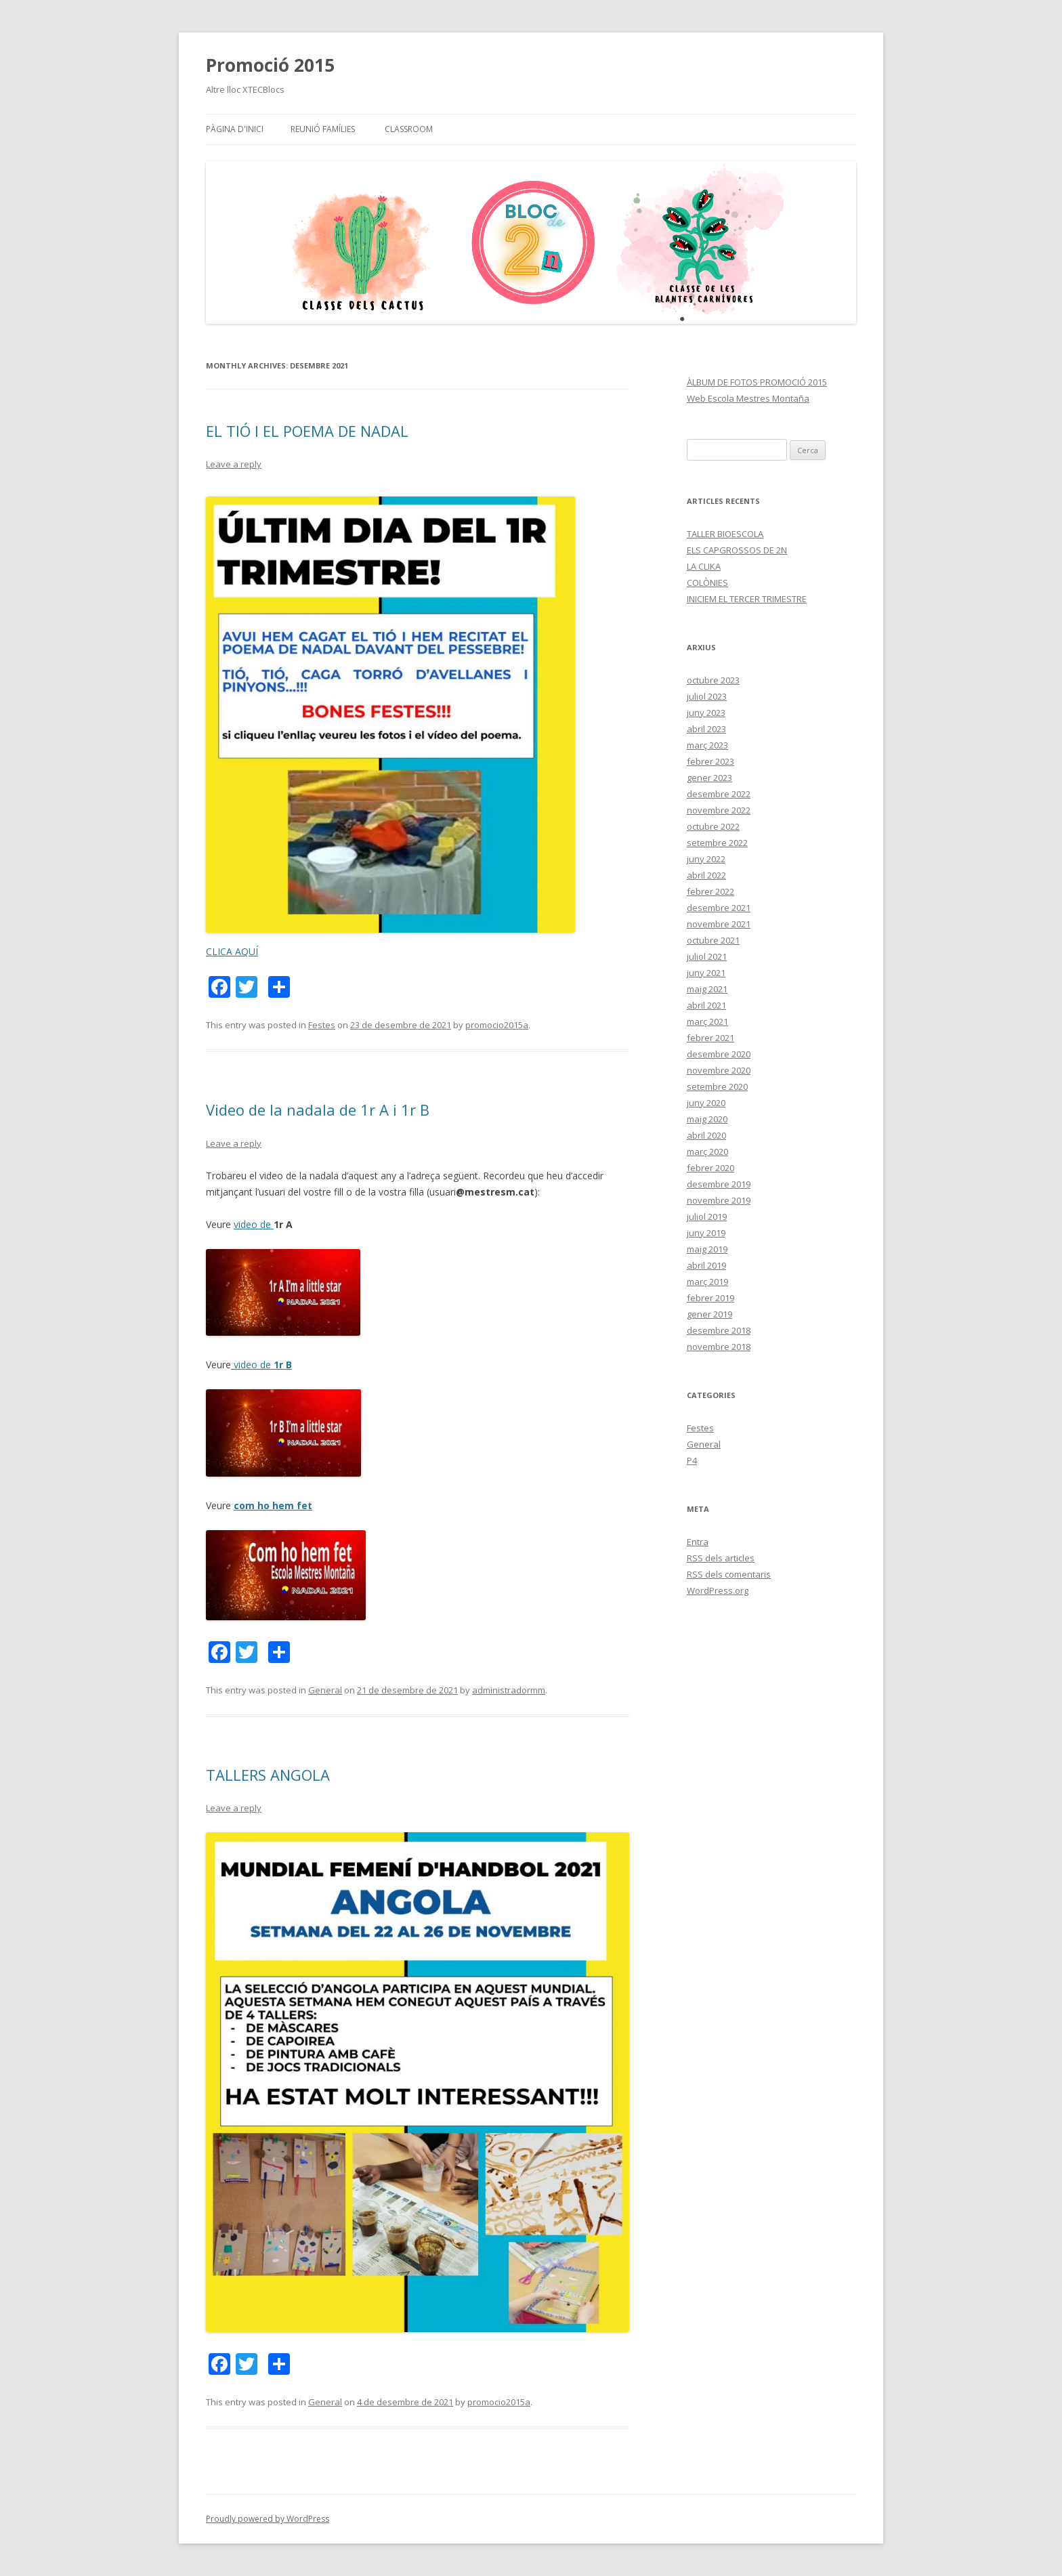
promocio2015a (496, 1025)
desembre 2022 (718, 794)
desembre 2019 (718, 1184)
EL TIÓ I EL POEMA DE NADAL (307, 431)
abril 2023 (706, 729)
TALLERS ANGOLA (268, 1775)
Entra (697, 1542)
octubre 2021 (713, 940)
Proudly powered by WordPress (267, 2519)
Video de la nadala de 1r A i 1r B (317, 1109)
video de (254, 1224)
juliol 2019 (707, 1216)
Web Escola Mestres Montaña (748, 398)
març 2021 (707, 1021)
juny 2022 (706, 859)
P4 (692, 1460)
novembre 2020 (718, 1070)
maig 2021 (707, 989)
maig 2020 (707, 1119)
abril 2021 (706, 1005)
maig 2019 (707, 1249)
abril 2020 (706, 1135)
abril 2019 (706, 1265)
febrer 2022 (710, 891)
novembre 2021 (718, 924)
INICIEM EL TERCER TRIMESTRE (747, 599)
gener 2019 (709, 1314)
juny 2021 (706, 973)
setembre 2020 (717, 1086)
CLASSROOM (409, 129)
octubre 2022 (713, 826)
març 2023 (707, 745)
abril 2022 (706, 875)
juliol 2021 (707, 956)
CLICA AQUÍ (232, 951)
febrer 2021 (710, 1038)
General (325, 1690)
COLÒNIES (707, 582)
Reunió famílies (323, 129)
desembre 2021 (718, 908)
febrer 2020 (710, 1168)
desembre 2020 (718, 1054)
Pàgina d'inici (234, 129)
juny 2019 (706, 1233)
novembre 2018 (718, 1346)
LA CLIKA (704, 566)
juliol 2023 (707, 696)
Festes (321, 1025)
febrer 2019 (710, 1298)
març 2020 (707, 1151)
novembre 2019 (718, 1200)
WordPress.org (717, 1590)
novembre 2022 (718, 810)
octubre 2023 (713, 680)
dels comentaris (729, 1574)
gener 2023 (709, 778)
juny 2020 (706, 1103)
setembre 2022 (717, 843)
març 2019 (707, 1281)
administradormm (508, 1690)
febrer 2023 (710, 761)
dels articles (721, 1558)
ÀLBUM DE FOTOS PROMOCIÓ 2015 (757, 382)
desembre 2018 (718, 1330)
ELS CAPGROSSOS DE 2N (737, 550)
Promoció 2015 (270, 65)
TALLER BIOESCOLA (725, 534)
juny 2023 (706, 712)
